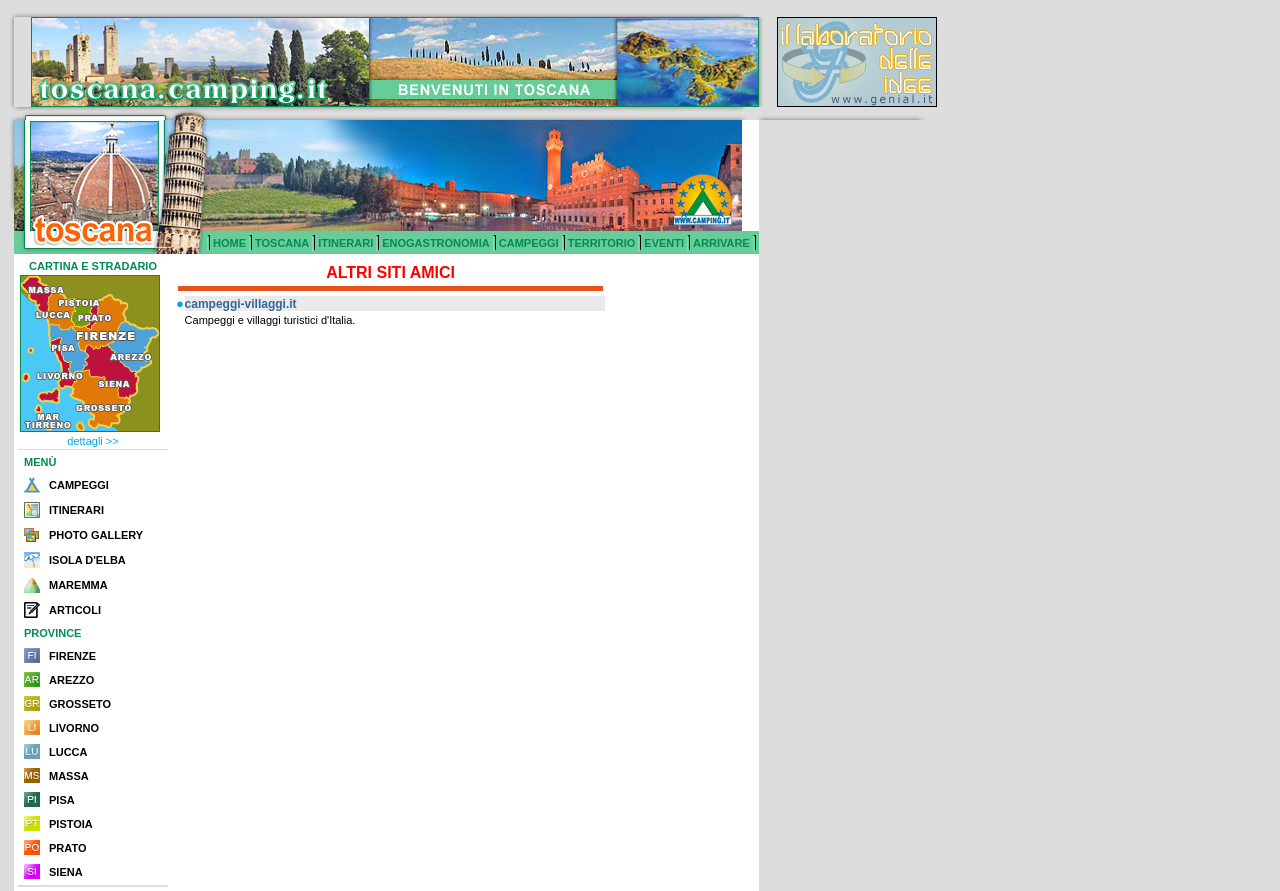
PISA (62, 800)
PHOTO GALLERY (96, 535)
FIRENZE (72, 656)
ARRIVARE (721, 243)
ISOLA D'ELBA (87, 560)
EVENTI (664, 243)
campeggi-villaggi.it (241, 304)
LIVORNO (74, 728)
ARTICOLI (75, 610)
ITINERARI (345, 243)
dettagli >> (92, 441)
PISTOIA (71, 824)
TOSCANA (282, 243)
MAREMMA (78, 585)
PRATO (68, 848)
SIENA (66, 872)
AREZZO (71, 680)
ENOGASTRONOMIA (436, 243)
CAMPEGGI (529, 243)
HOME (229, 243)
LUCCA (68, 752)
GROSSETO (80, 704)
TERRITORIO (602, 243)
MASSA (69, 776)
